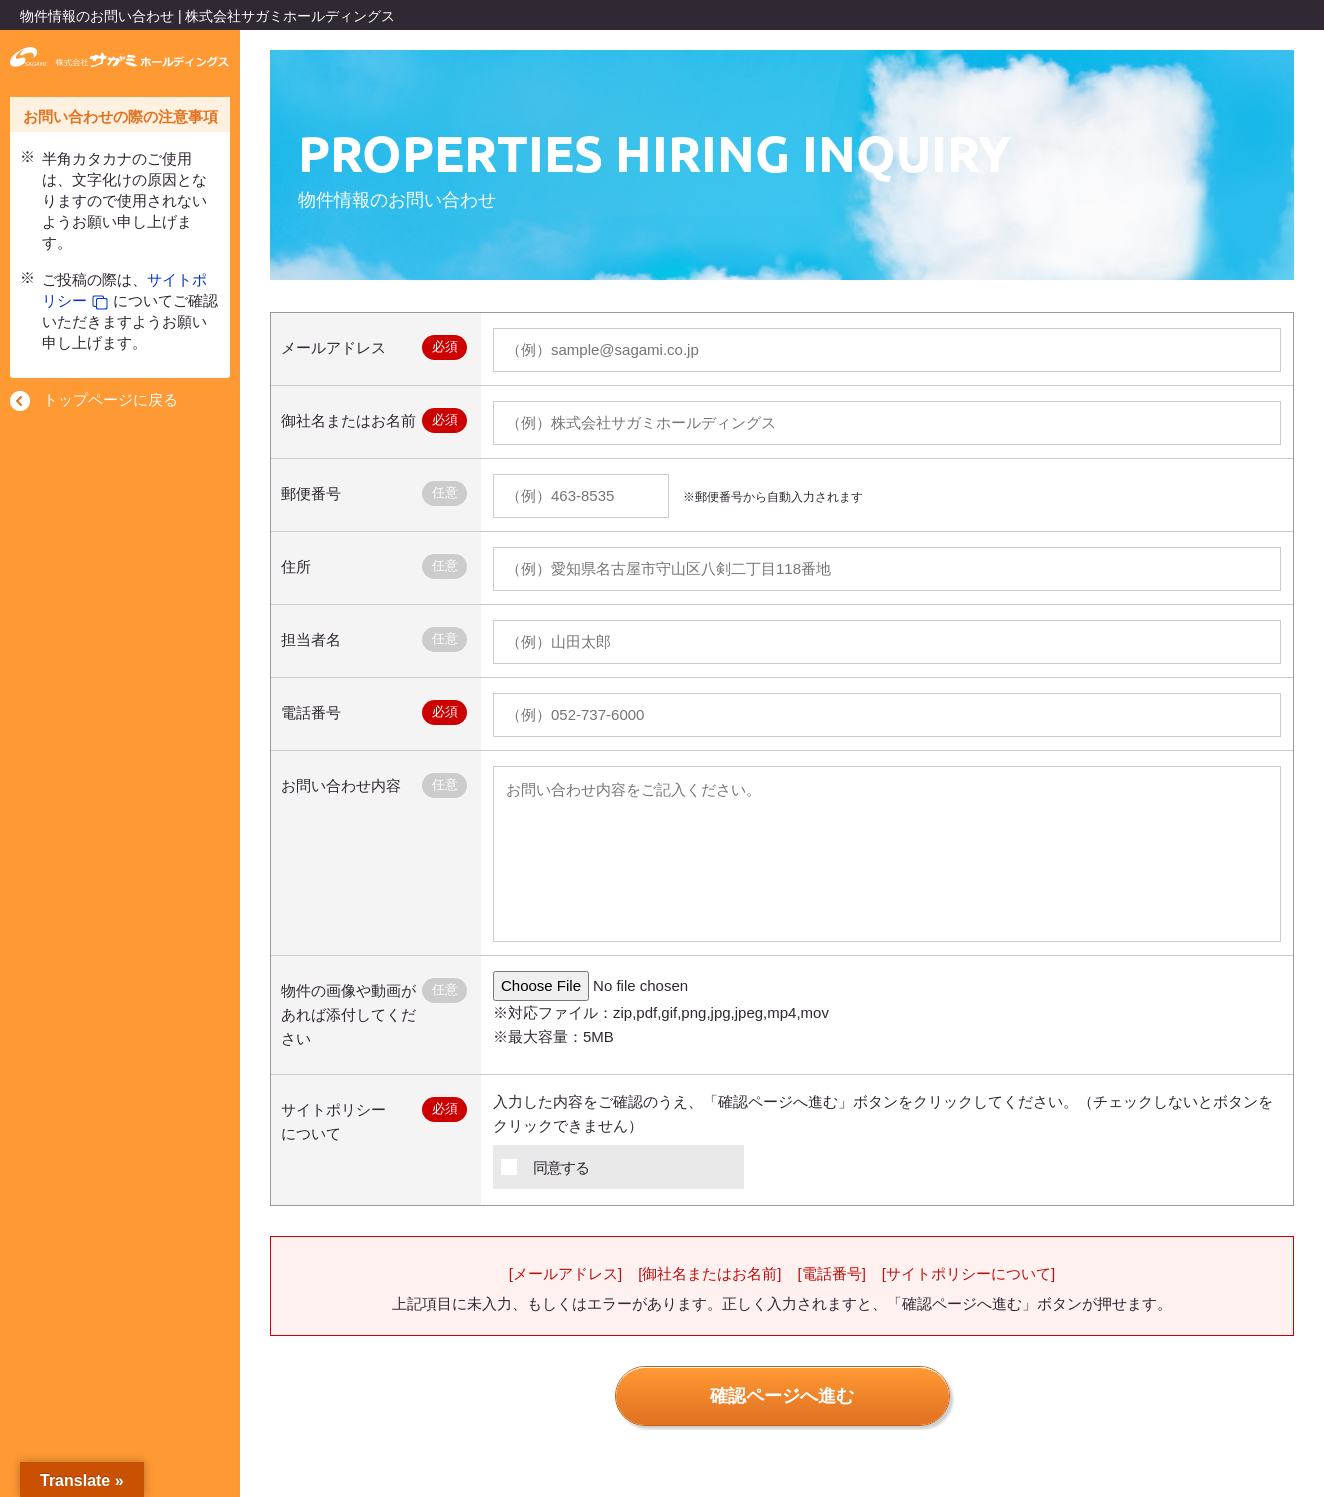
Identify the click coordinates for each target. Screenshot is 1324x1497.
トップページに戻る (110, 399)
